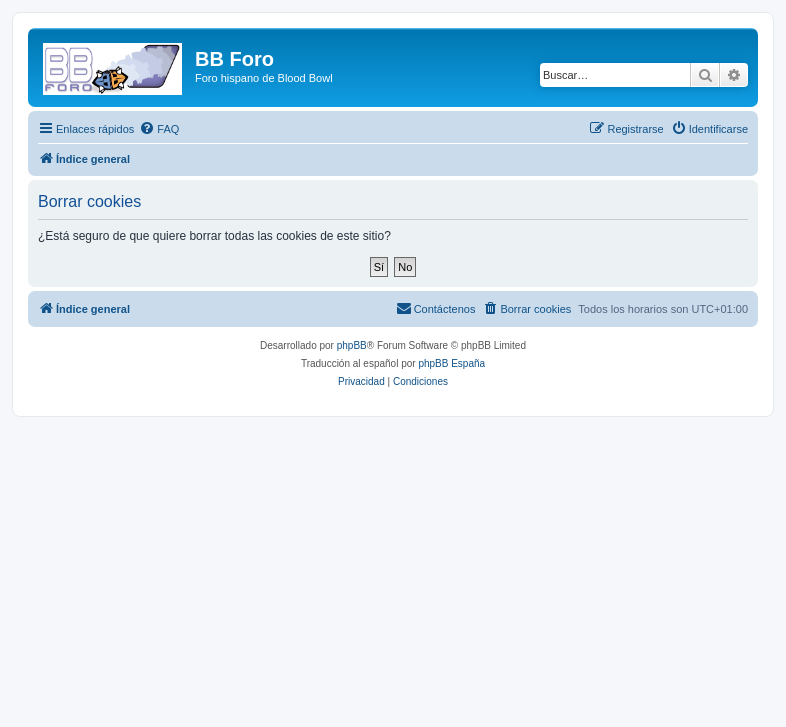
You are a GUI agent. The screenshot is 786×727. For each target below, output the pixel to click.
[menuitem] (159, 129)
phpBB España (451, 363)
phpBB (352, 345)
